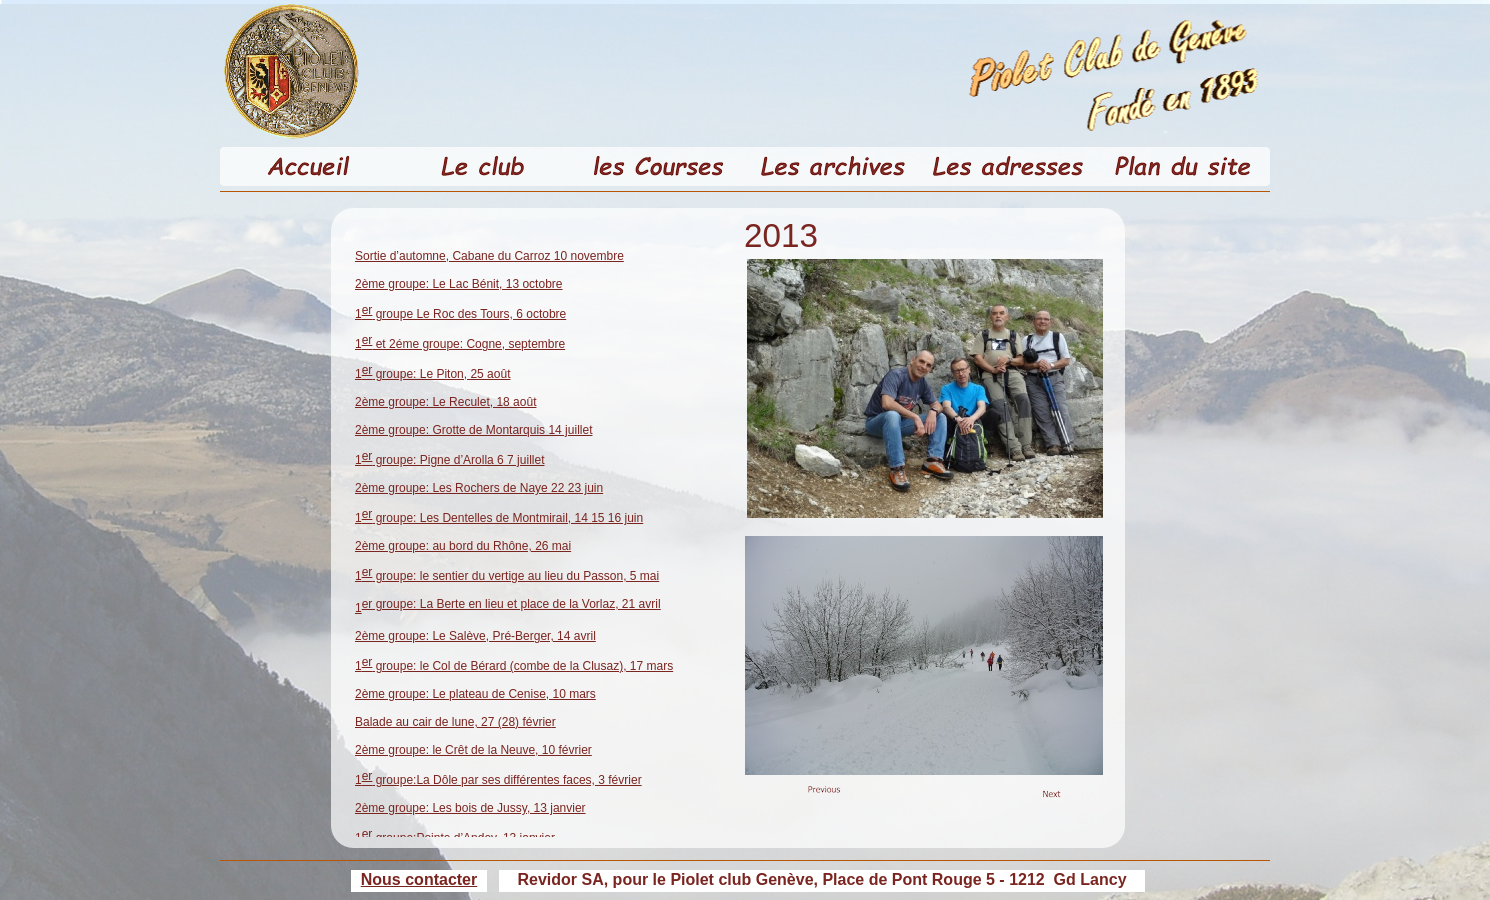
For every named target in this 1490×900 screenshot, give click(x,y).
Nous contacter (419, 879)
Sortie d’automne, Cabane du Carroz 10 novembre (489, 256)
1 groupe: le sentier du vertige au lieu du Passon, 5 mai (507, 576)
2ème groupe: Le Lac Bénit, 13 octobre (458, 284)
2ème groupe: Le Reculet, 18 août (445, 402)
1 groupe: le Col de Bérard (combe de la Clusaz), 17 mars (514, 666)
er (511, 604)
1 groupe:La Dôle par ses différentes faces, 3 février (498, 780)
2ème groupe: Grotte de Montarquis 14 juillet (473, 430)
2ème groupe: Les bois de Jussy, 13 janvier (470, 808)
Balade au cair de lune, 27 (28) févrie (453, 722)
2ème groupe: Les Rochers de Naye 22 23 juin (479, 488)
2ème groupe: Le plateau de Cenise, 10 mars (475, 694)
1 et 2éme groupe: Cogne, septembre (460, 344)
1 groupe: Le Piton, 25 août (432, 374)
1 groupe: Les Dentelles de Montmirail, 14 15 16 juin (499, 518)
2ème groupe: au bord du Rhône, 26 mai (463, 546)
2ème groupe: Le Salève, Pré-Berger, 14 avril (475, 636)
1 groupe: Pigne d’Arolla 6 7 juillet (449, 460)
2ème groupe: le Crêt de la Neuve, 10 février (473, 750)
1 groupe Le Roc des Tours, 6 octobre (460, 314)
